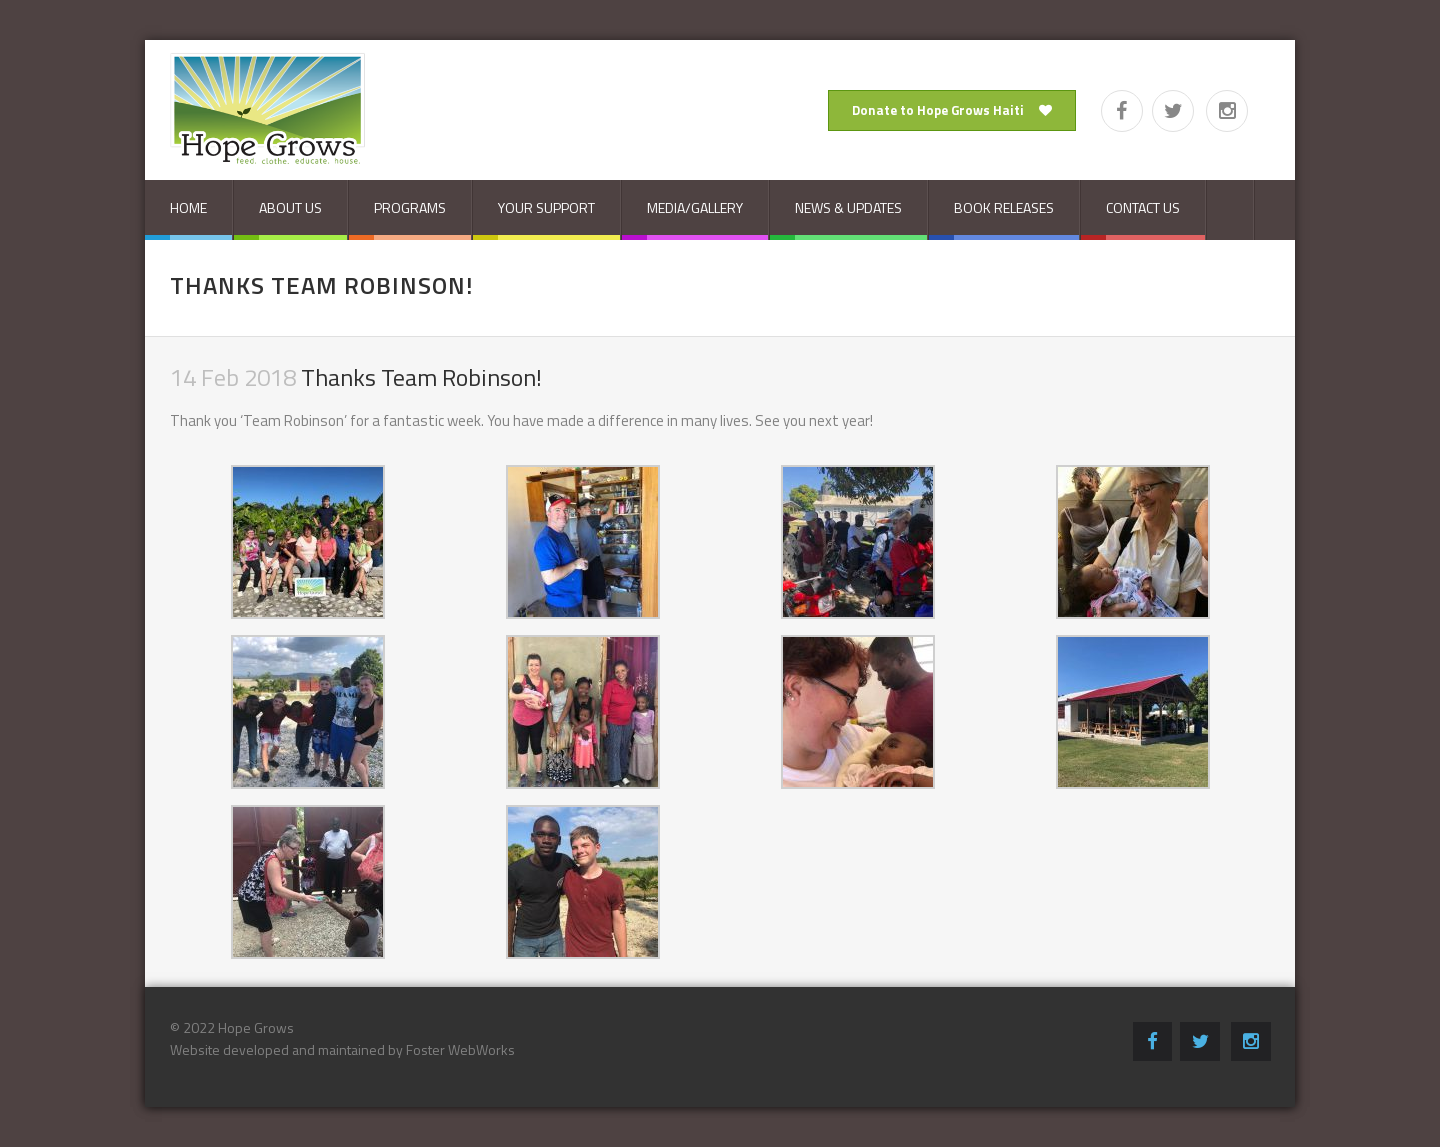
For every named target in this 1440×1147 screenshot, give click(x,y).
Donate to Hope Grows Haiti (952, 110)
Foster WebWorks (460, 1049)
